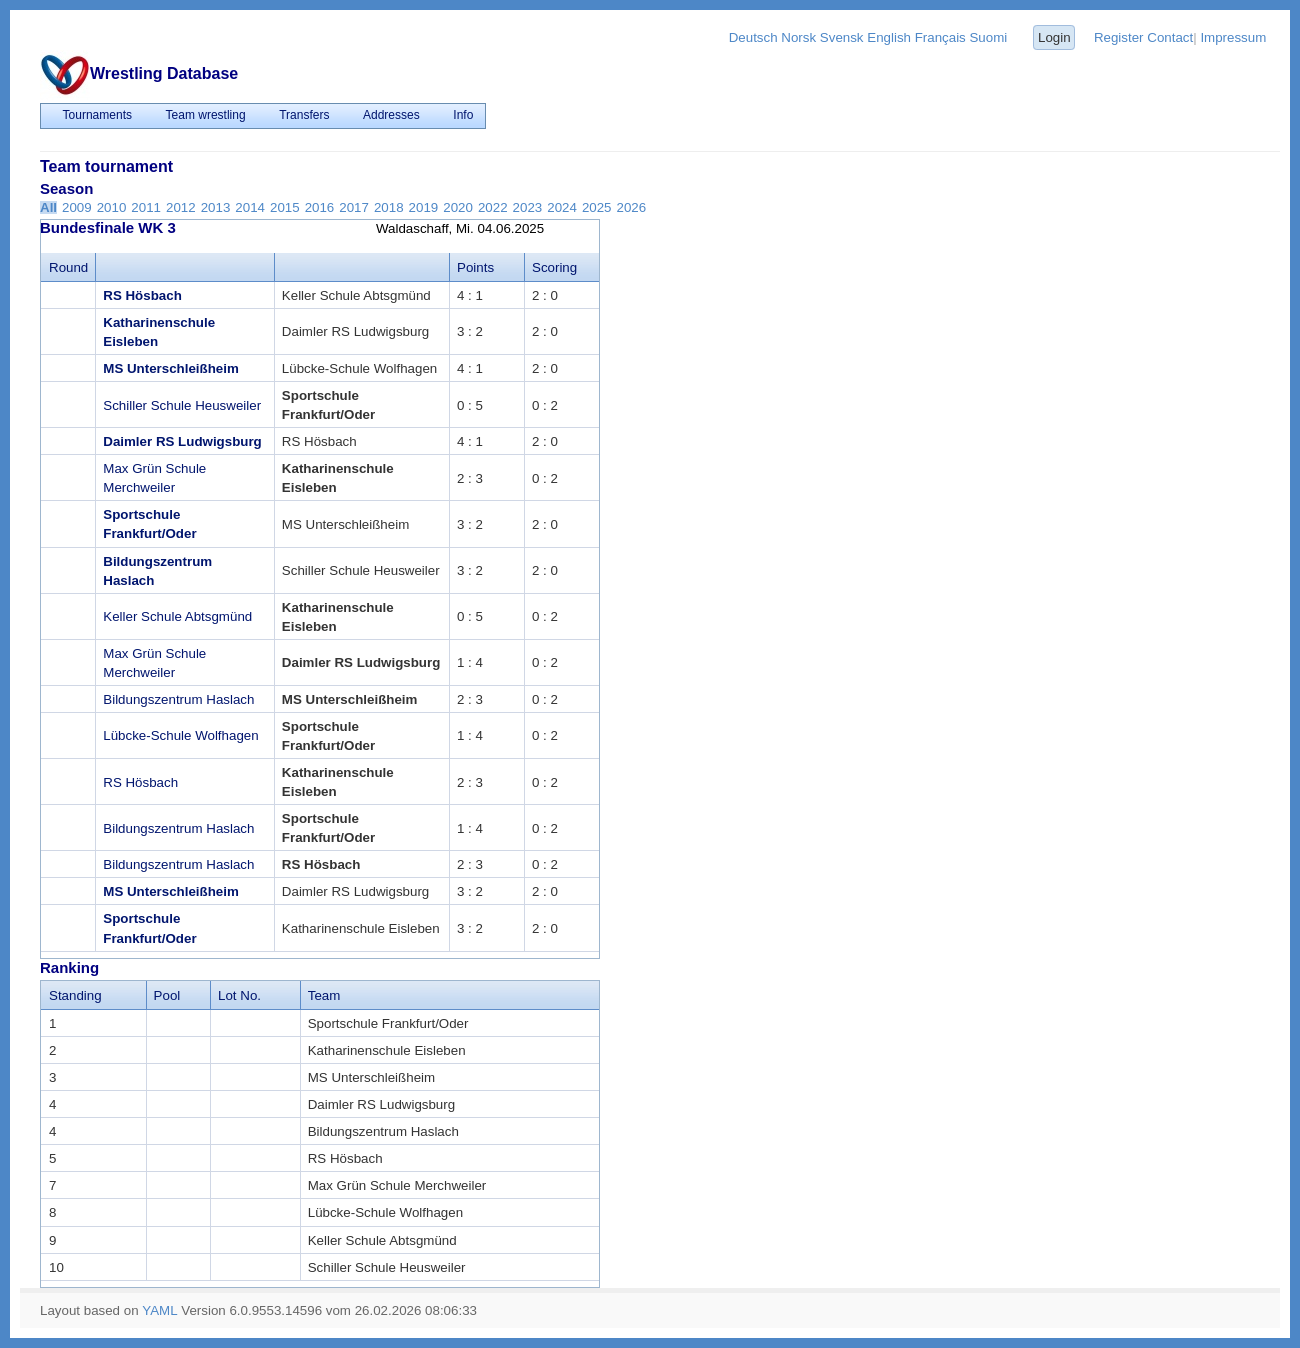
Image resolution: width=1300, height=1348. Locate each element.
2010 (112, 207)
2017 (354, 207)
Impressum (1233, 37)
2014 (250, 207)
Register (1119, 37)
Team (324, 995)
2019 (424, 207)
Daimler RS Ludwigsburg (182, 441)
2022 (493, 207)
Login (1054, 37)
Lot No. (239, 995)
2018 (389, 207)
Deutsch (753, 37)
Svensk (842, 37)
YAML (159, 1310)
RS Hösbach (142, 295)
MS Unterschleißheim (171, 368)
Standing (75, 995)
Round (68, 267)
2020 (458, 207)
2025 (597, 207)
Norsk (798, 37)
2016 (320, 207)
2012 (181, 207)
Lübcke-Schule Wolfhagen (180, 735)
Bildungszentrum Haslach (178, 699)
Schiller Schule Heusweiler (182, 405)
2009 (77, 207)
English (889, 37)
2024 (562, 207)
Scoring (554, 267)
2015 (285, 207)
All (48, 207)
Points (475, 267)
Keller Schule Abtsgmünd (177, 616)
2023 (528, 207)
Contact (1170, 37)
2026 (632, 207)
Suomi (988, 37)
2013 (216, 207)
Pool (167, 995)
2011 (146, 207)
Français (940, 37)
